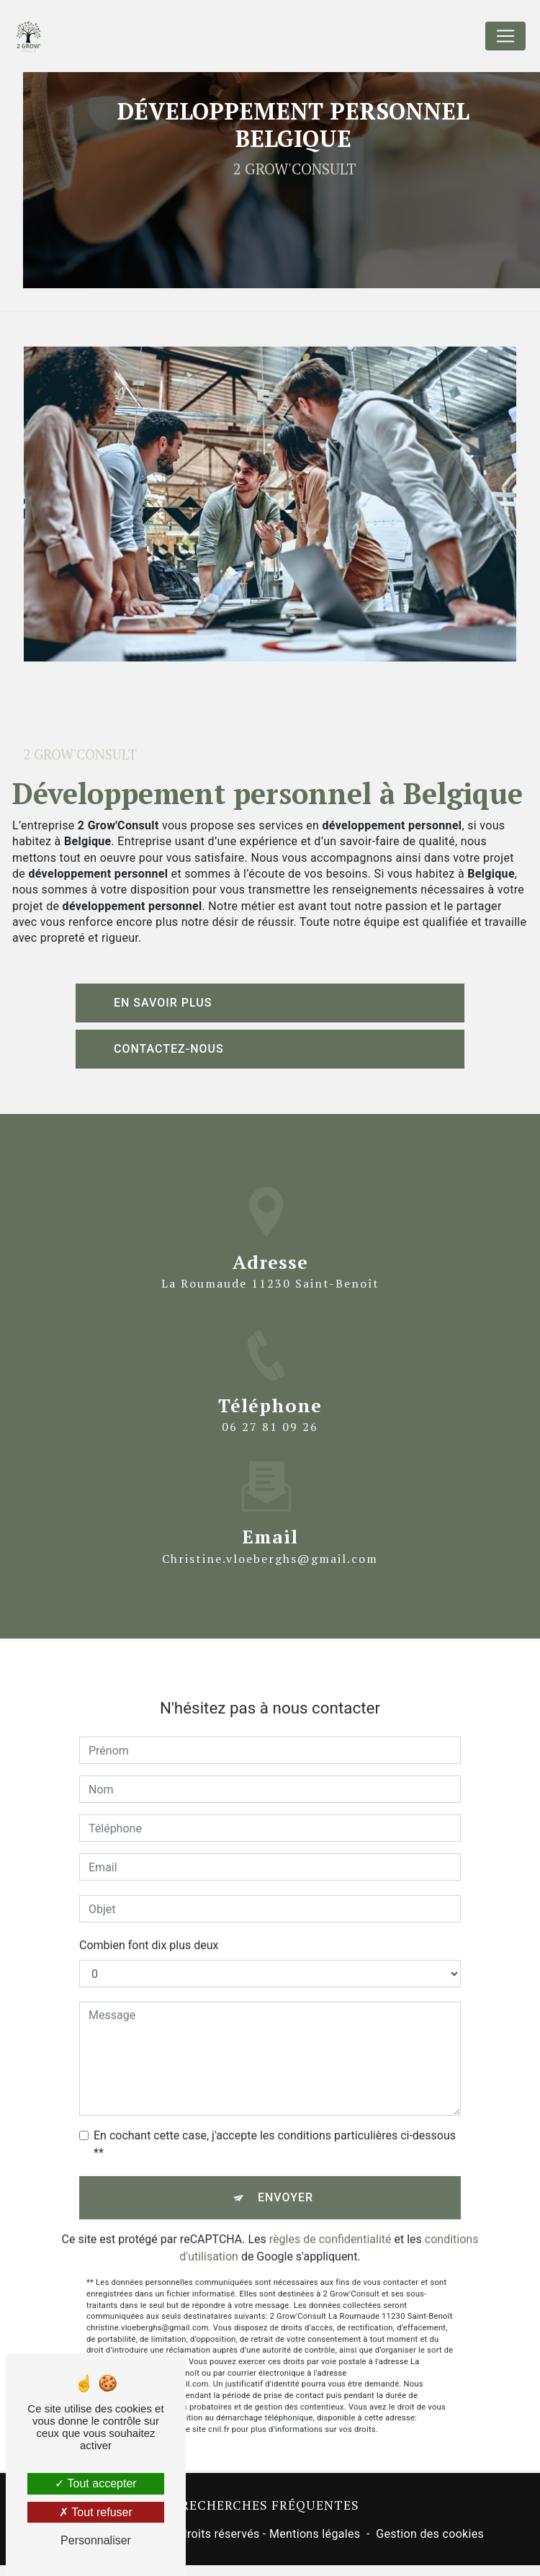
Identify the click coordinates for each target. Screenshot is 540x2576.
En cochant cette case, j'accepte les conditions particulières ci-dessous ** (275, 2116)
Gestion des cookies (430, 2534)
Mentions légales (314, 2534)
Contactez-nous (169, 1049)
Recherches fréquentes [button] (270, 2505)
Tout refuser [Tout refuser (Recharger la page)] (95, 2512)
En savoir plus (163, 1003)
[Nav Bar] (505, 36)
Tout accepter (95, 2483)
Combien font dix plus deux (148, 1918)
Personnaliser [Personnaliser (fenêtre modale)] (95, 2540)
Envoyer (285, 2170)
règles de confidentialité (330, 2212)
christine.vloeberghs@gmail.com (270, 1530)
